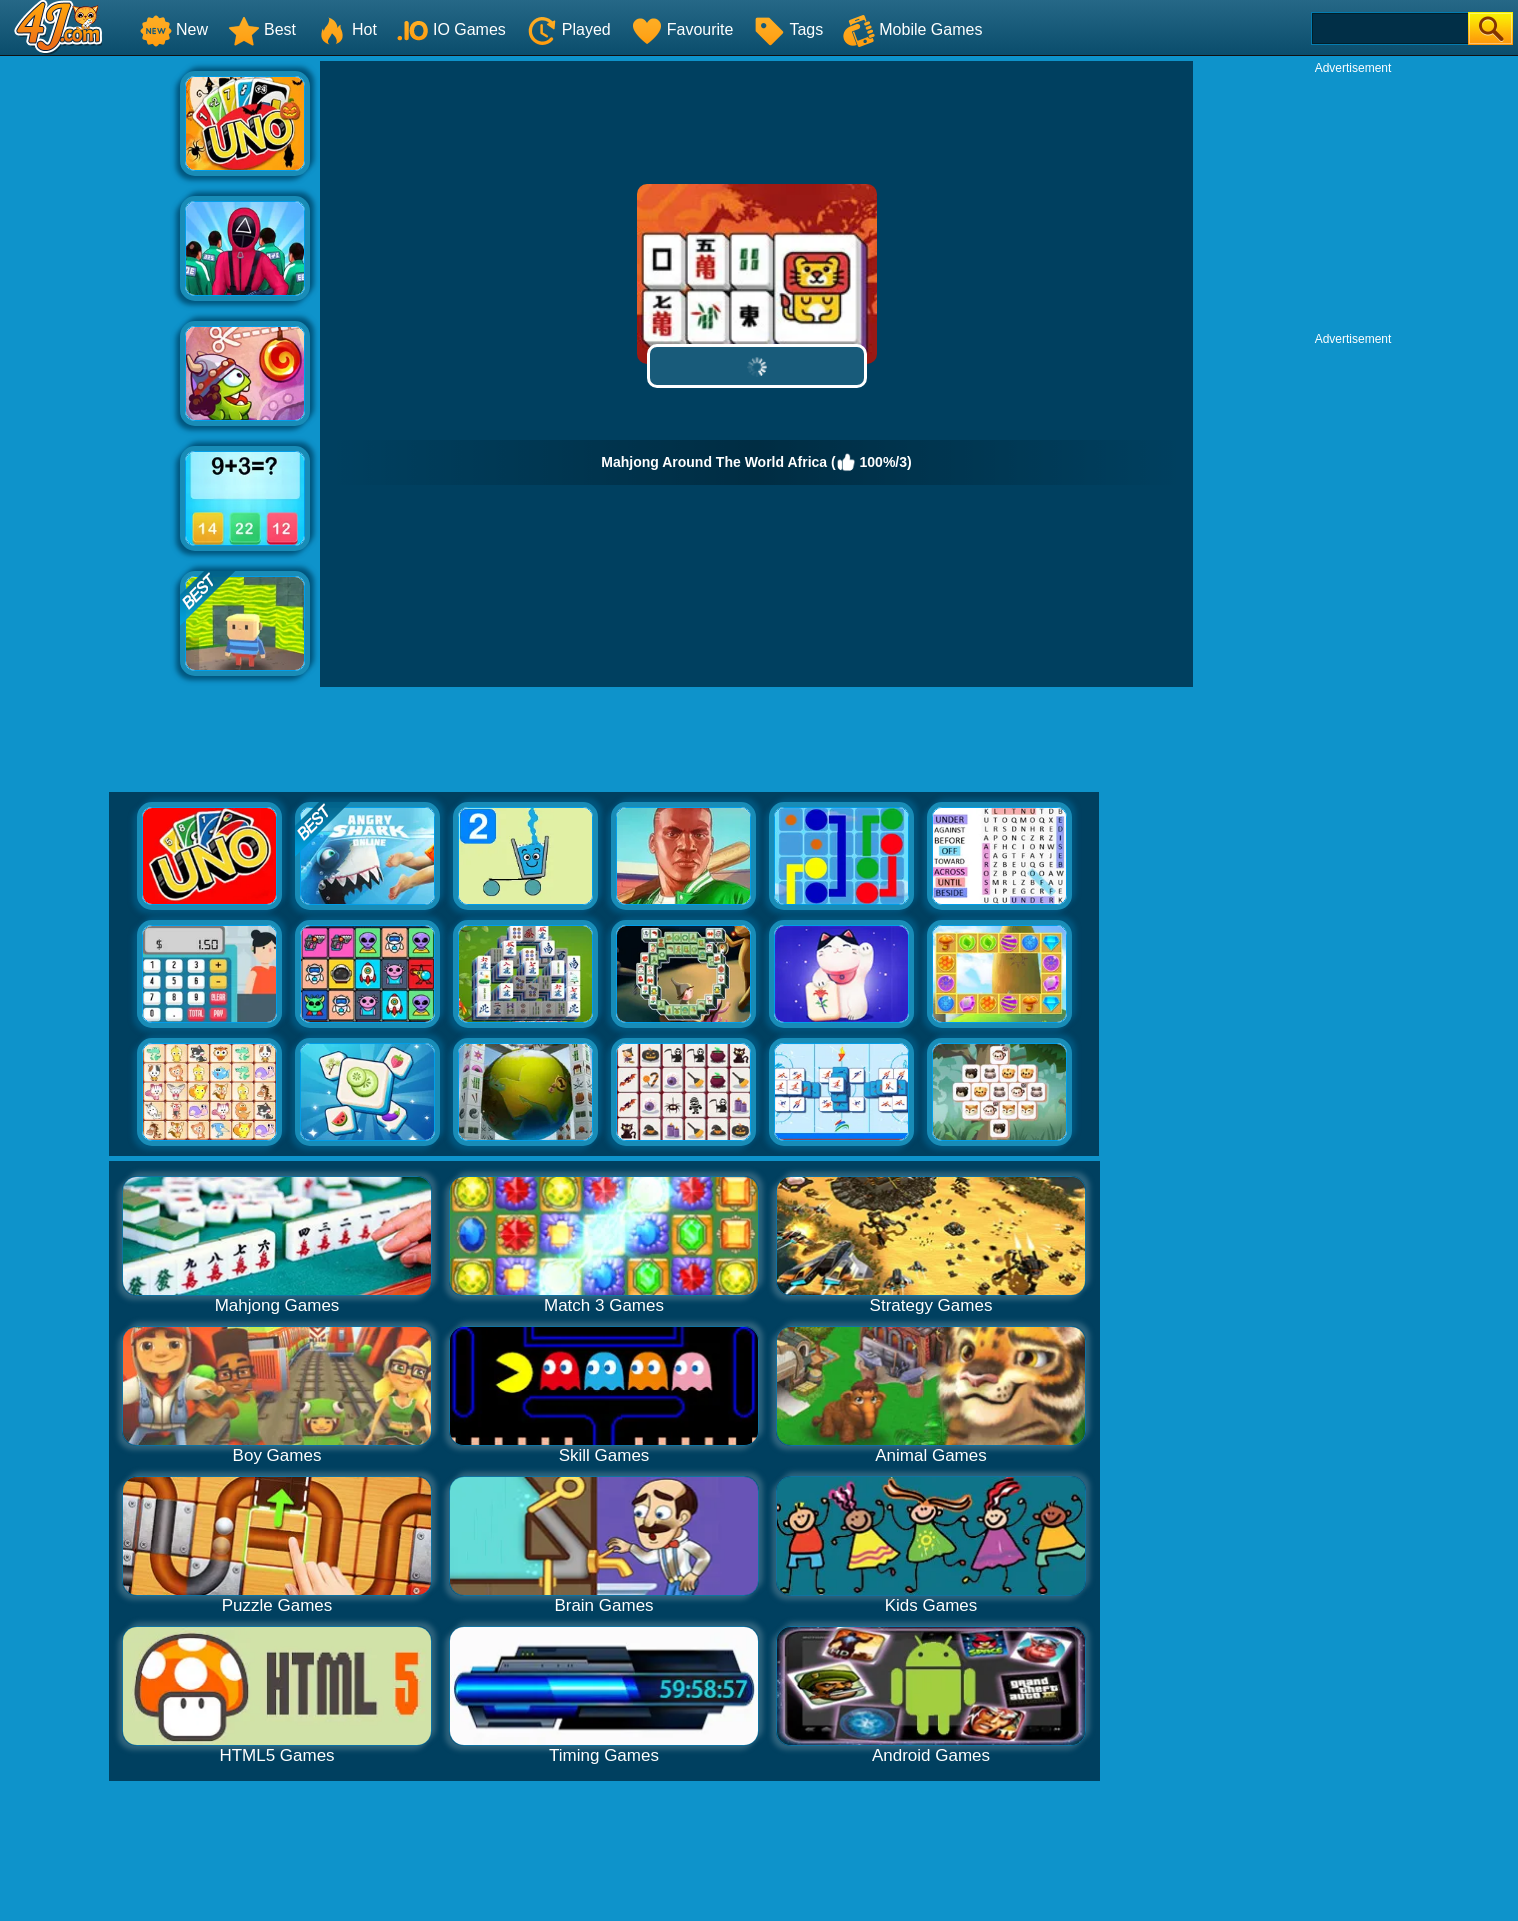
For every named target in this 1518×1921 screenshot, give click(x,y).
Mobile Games (912, 29)
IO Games (451, 29)
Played (568, 29)
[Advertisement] (90, 361)
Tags (788, 29)
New (174, 29)
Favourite (682, 29)
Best (262, 29)
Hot (346, 29)
